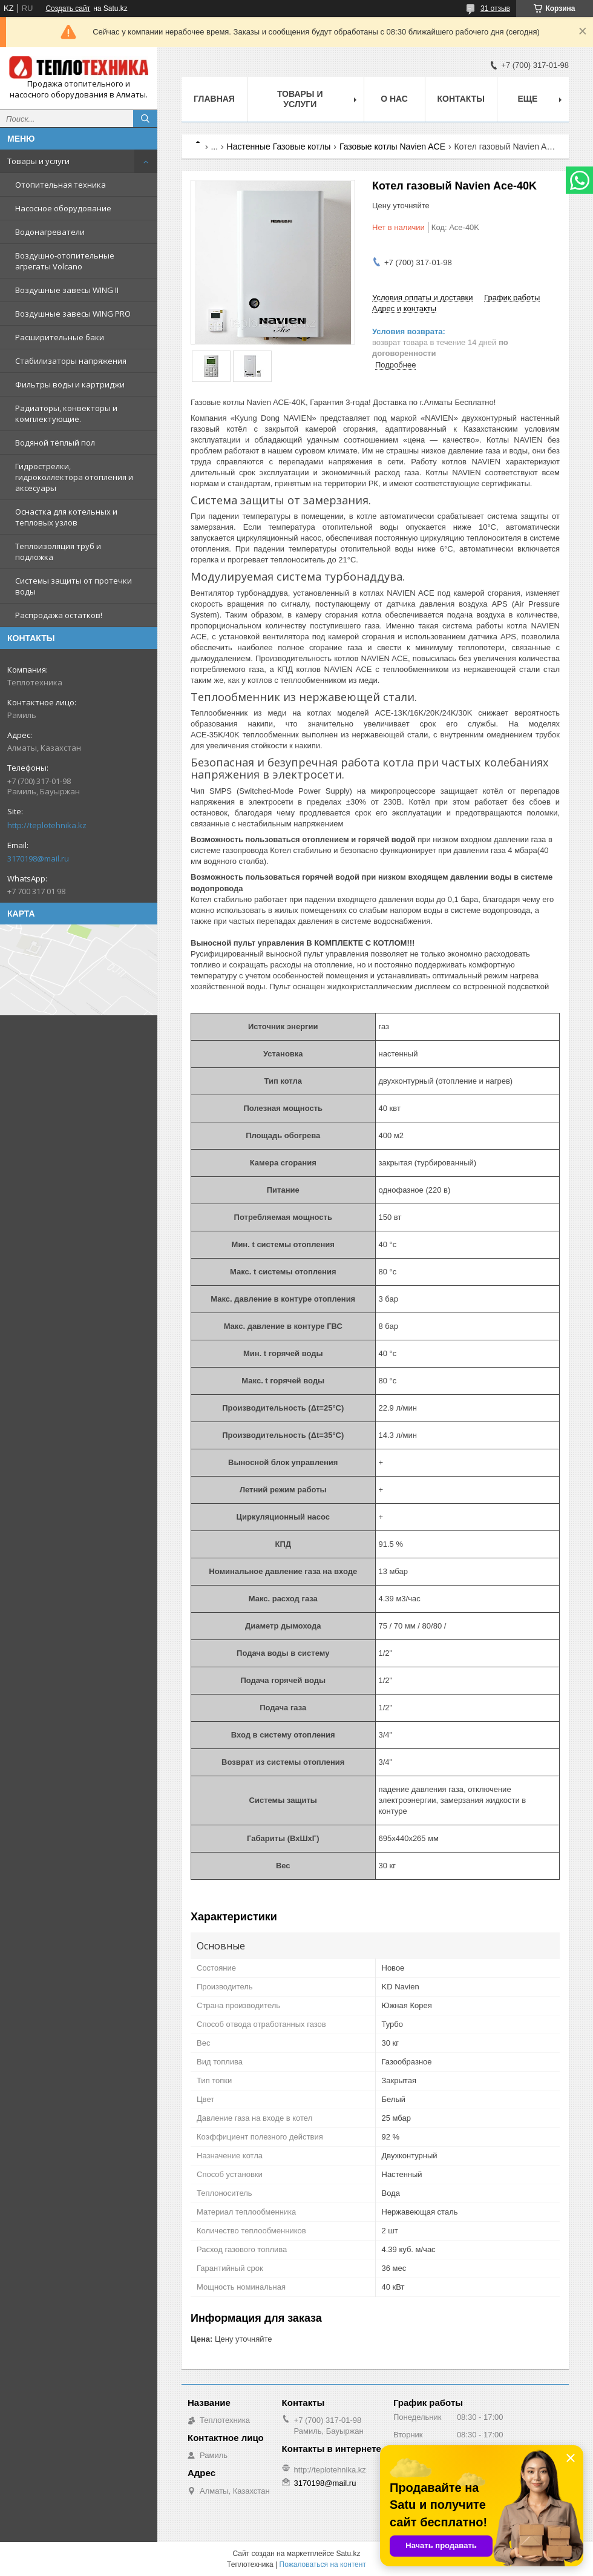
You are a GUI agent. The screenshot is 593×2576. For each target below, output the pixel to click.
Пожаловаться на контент (323, 2564)
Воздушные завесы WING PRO (73, 313)
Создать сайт (67, 8)
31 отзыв (495, 8)
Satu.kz (348, 2553)
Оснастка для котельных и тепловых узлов (66, 517)
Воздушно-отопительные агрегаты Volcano (64, 261)
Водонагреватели (50, 231)
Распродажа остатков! (58, 615)
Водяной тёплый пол (55, 442)
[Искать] (145, 119)
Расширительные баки (59, 337)
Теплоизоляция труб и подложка (58, 551)
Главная (214, 99)
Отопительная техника (60, 184)
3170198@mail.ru (38, 858)
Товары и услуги (38, 161)
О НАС (394, 99)
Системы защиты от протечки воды (73, 586)
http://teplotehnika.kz (47, 825)
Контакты (461, 99)
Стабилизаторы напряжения (70, 360)
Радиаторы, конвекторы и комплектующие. (66, 413)
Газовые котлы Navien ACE (392, 146)
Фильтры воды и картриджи (70, 384)
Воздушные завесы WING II (67, 290)
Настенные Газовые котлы (279, 146)
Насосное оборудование (63, 208)
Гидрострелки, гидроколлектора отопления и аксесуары (74, 477)
